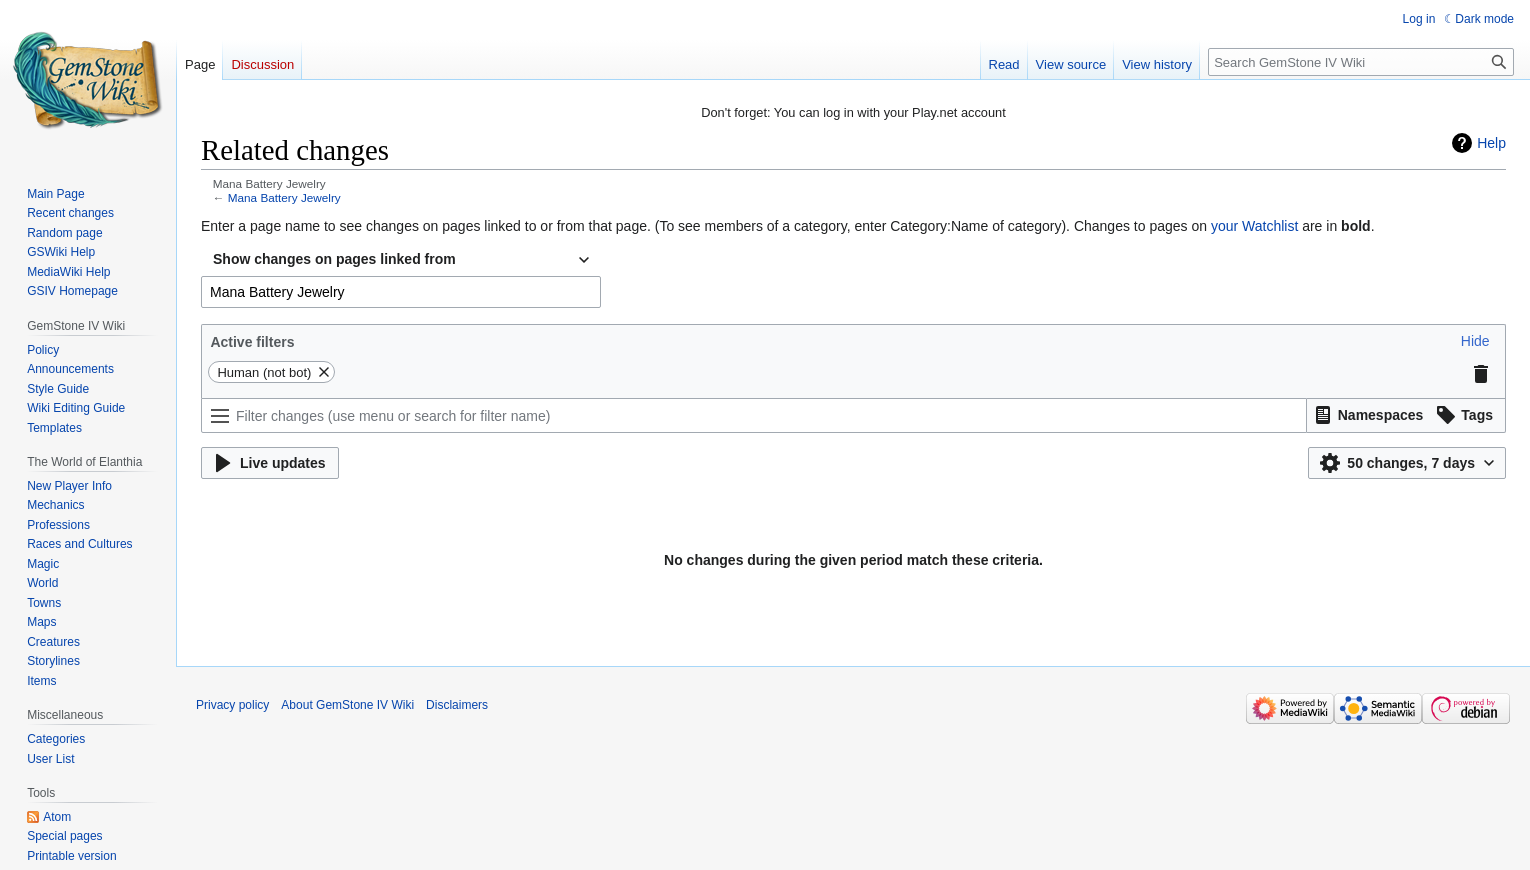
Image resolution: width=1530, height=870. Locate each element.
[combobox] (401, 260)
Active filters (252, 342)
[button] (1475, 341)
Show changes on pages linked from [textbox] (334, 259)
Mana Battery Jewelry (284, 197)
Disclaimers (457, 705)
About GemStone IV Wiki (347, 705)
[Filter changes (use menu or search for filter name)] (754, 415)
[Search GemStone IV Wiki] (1361, 62)
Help (1491, 143)
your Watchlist (1254, 226)
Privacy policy (232, 705)
